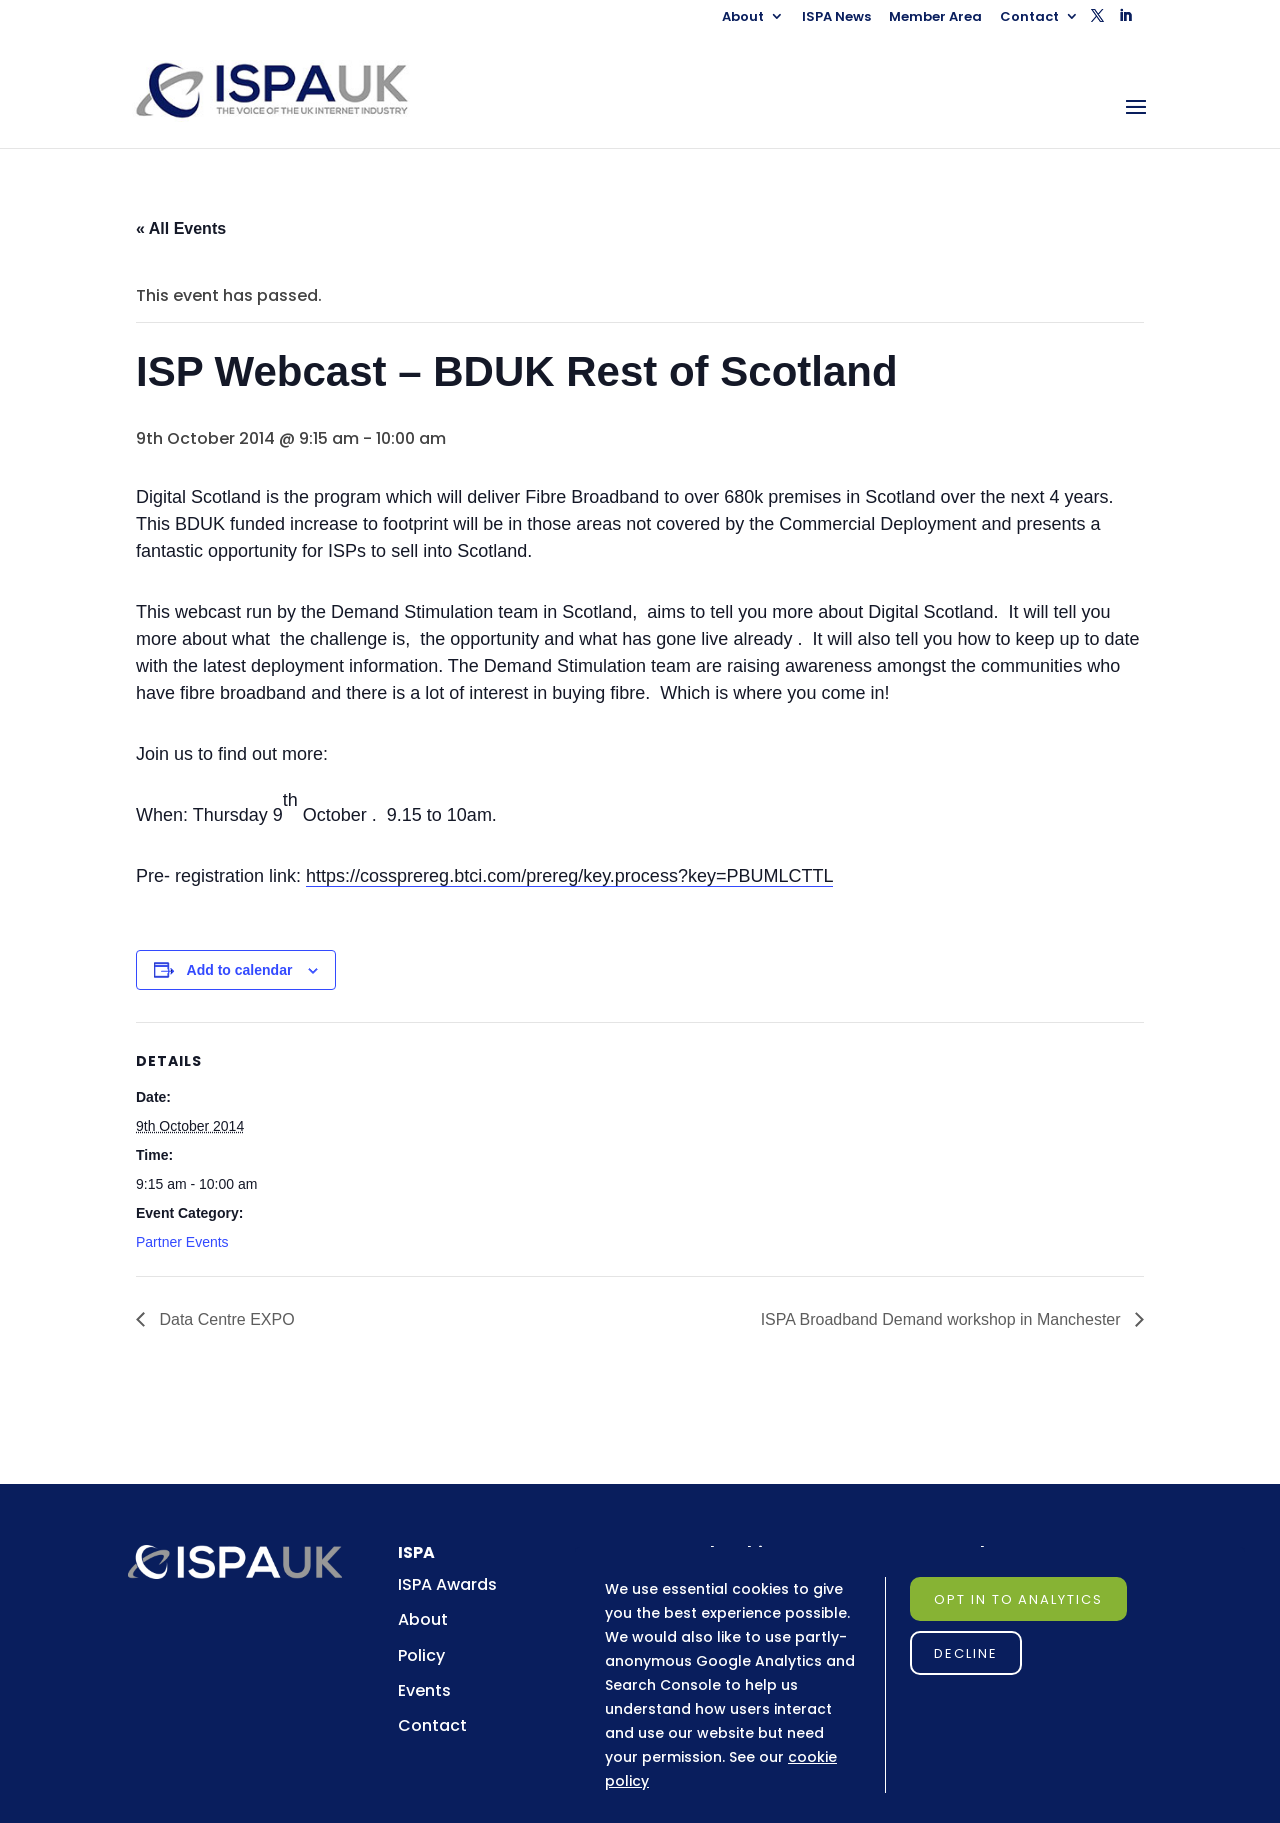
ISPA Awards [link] (447, 1584)
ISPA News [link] (836, 18)
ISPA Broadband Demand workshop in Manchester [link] (943, 1319)
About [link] (743, 18)
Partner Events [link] (182, 1242)
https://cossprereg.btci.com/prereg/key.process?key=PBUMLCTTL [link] (569, 876)
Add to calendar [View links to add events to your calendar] (240, 970)
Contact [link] (1029, 18)
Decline (966, 1653)
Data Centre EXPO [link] (225, 1319)
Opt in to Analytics (1018, 1599)
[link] (290, 89)
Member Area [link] (935, 18)
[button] (1097, 21)
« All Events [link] (181, 228)
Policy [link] (421, 1655)
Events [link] (424, 1690)
